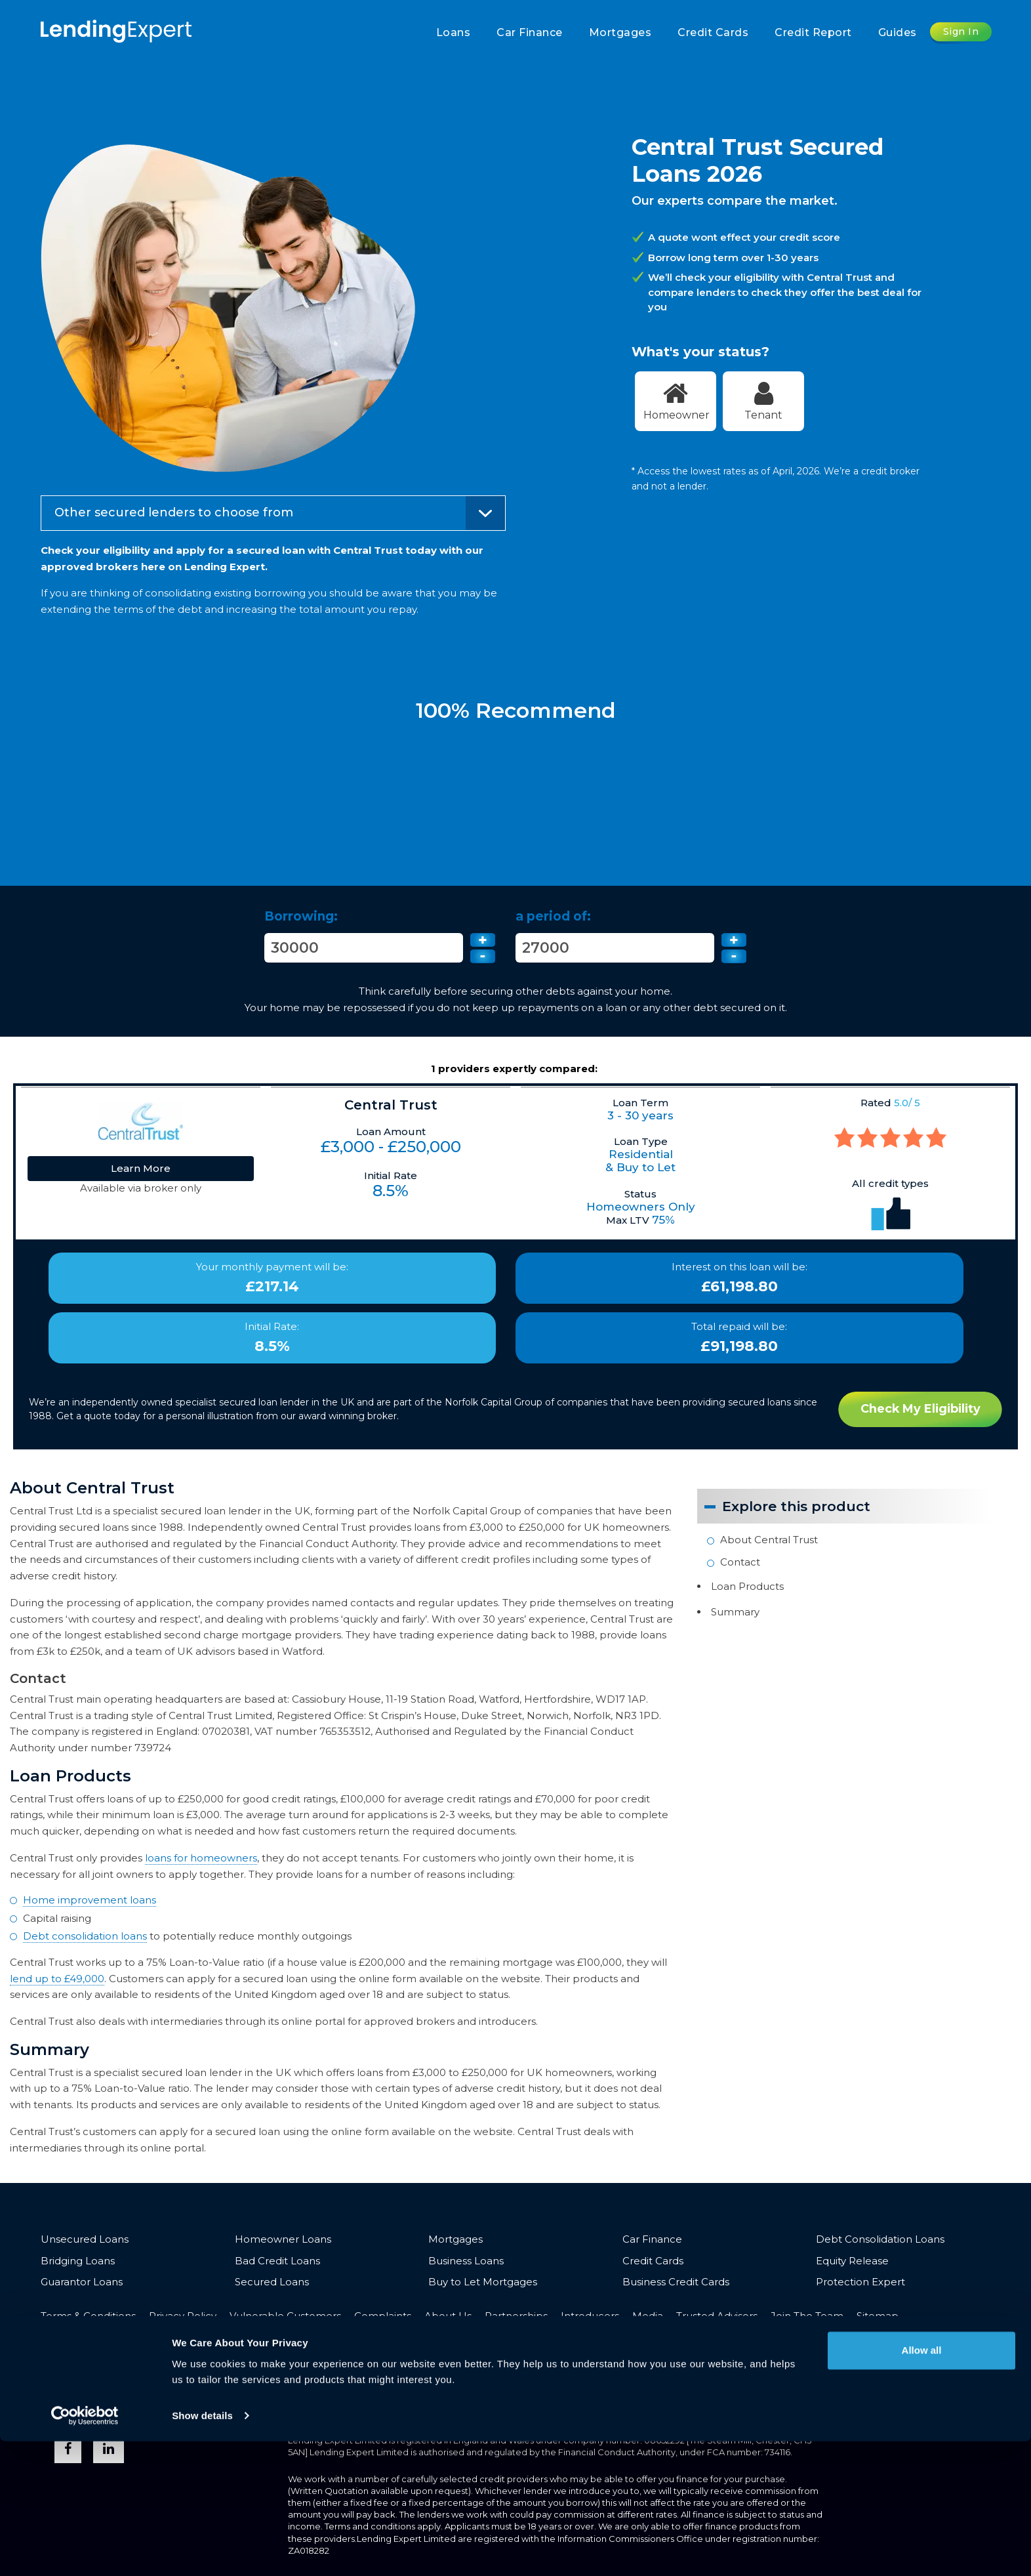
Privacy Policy (182, 2316)
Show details (202, 2550)
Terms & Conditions (88, 2316)
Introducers (590, 2316)
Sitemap (878, 2316)
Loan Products (747, 1585)
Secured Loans (272, 2282)
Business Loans (466, 2260)
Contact (740, 1561)
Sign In (961, 31)
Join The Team (807, 2316)
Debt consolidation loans (85, 1936)
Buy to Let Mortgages (482, 2282)
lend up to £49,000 (57, 1978)
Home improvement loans (89, 1900)
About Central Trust (769, 1540)
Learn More (141, 1168)
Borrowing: (301, 916)
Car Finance (529, 32)
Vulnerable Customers (285, 2316)
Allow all (922, 2485)
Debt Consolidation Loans (880, 2239)
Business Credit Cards (675, 2282)
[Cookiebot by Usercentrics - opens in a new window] (85, 2550)
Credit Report (813, 32)
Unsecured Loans (85, 2239)
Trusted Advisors (717, 2316)
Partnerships (516, 2316)
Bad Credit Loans (277, 2260)
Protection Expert (860, 2282)
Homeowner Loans (283, 2239)
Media (647, 2316)
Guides (897, 32)
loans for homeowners (201, 1858)
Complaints (382, 2316)
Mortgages (620, 32)
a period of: (553, 916)
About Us (448, 2316)
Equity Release (852, 2260)
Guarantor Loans (82, 2282)
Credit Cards (712, 32)
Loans (453, 32)
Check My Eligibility (920, 1409)
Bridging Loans (78, 2260)
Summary (735, 1610)
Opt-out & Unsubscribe (99, 2336)
